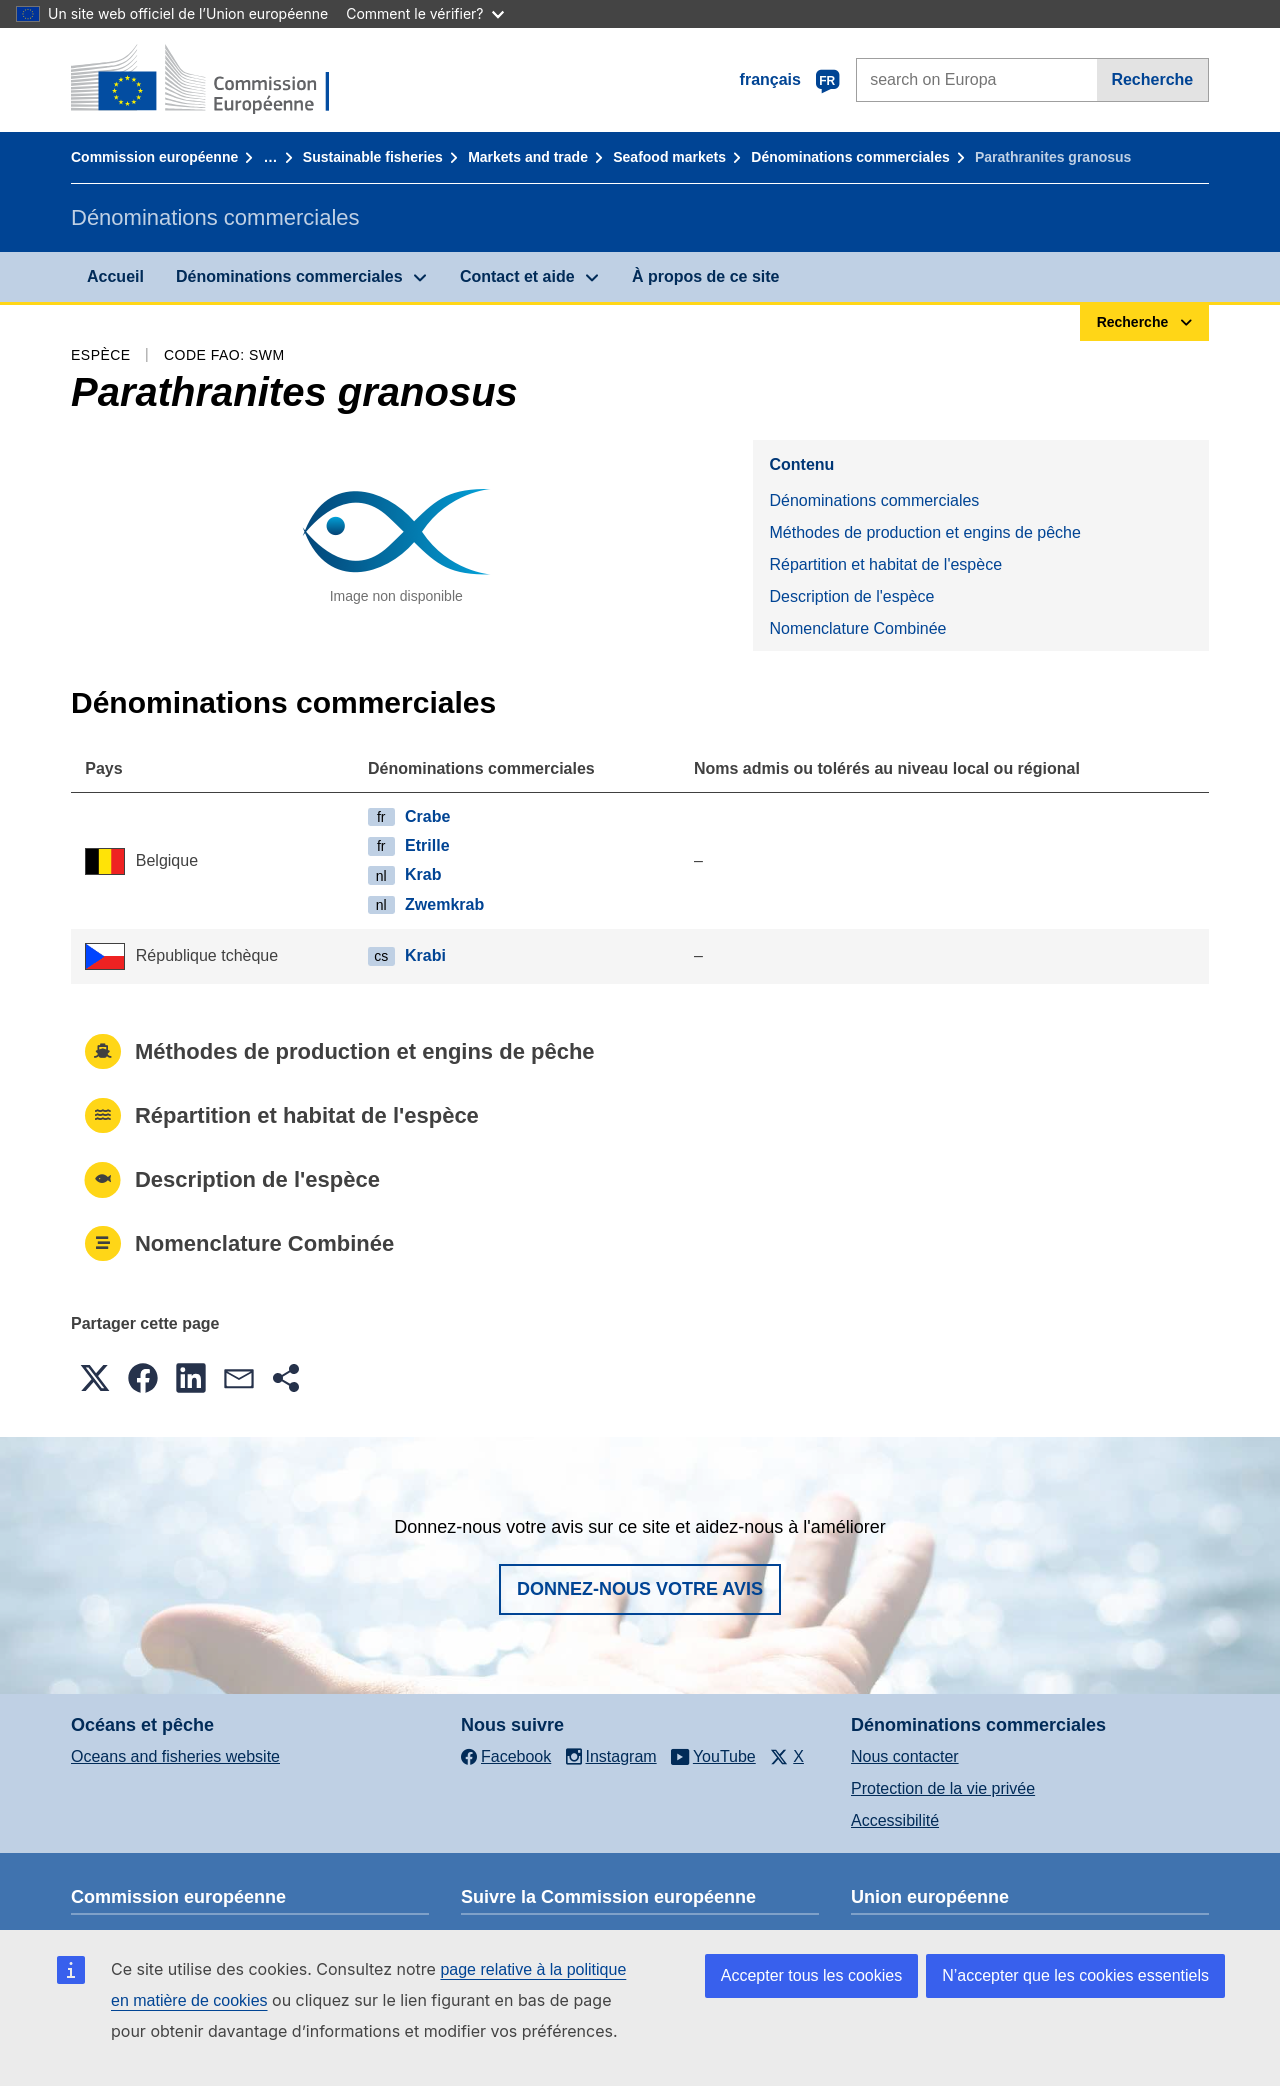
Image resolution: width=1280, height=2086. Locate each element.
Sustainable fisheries (373, 157)
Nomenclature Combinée (857, 628)
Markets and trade (528, 157)
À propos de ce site (706, 276)
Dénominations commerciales (850, 157)
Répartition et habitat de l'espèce (885, 564)
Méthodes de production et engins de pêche (924, 532)
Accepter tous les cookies (811, 1975)
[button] (95, 1378)
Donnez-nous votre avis (640, 1589)
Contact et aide (517, 276)
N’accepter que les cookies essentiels (1075, 1975)
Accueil (115, 276)
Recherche (1152, 79)
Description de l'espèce (851, 596)
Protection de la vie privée (943, 1788)
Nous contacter (905, 1756)
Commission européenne (154, 157)
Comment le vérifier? (424, 13)
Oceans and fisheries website (175, 1756)
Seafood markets (669, 157)
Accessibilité (895, 1820)
